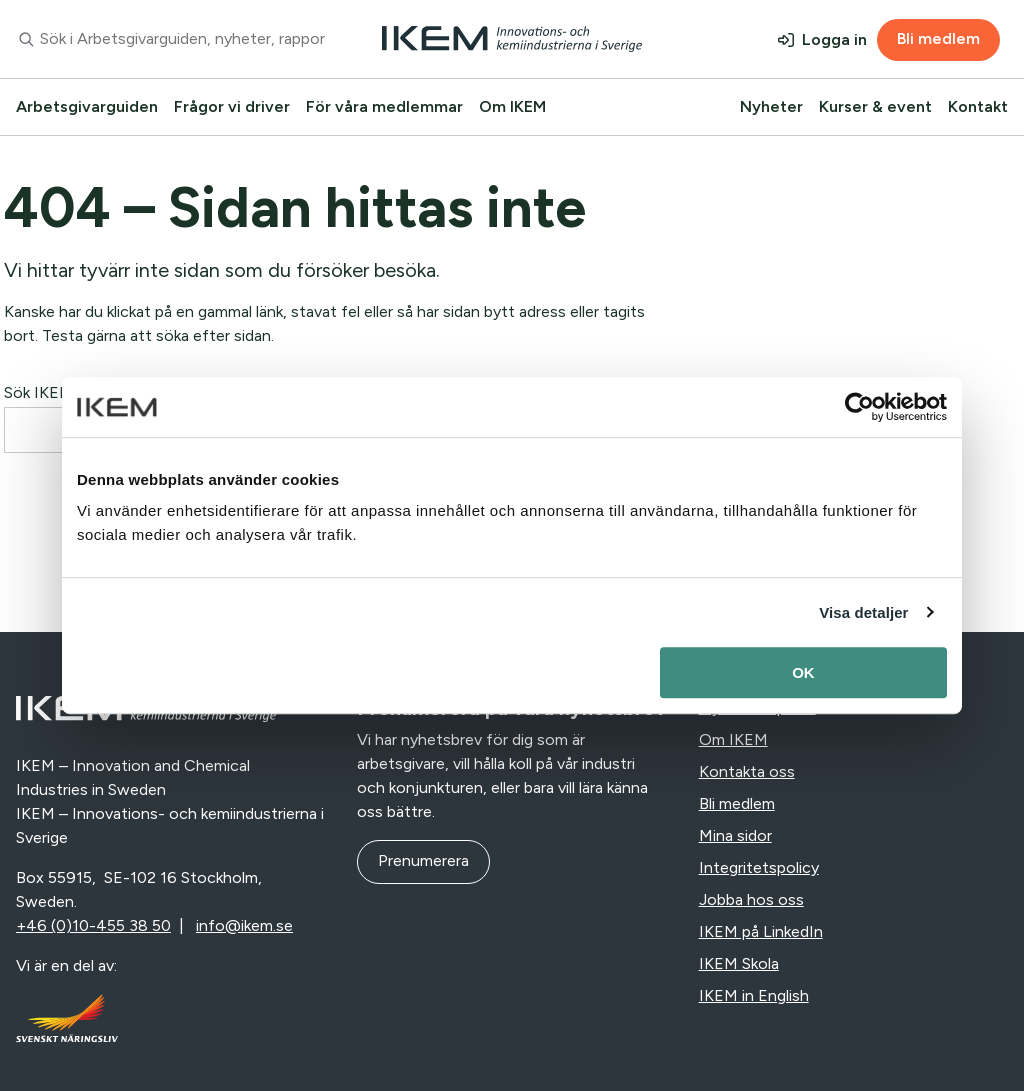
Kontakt (978, 106)
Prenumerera (423, 860)
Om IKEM (512, 106)
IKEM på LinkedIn (761, 931)
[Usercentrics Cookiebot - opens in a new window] (859, 407)
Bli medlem (938, 38)
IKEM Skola (739, 963)
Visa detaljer (863, 612)
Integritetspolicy (759, 867)
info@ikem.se (244, 925)
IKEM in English (754, 995)
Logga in (834, 39)
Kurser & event (875, 106)
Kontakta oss (747, 771)
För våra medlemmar (384, 106)
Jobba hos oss (751, 899)
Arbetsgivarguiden (87, 106)
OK (803, 672)
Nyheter (771, 106)
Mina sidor (735, 835)
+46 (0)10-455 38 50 (93, 925)
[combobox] (170, 39)
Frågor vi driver (232, 106)
